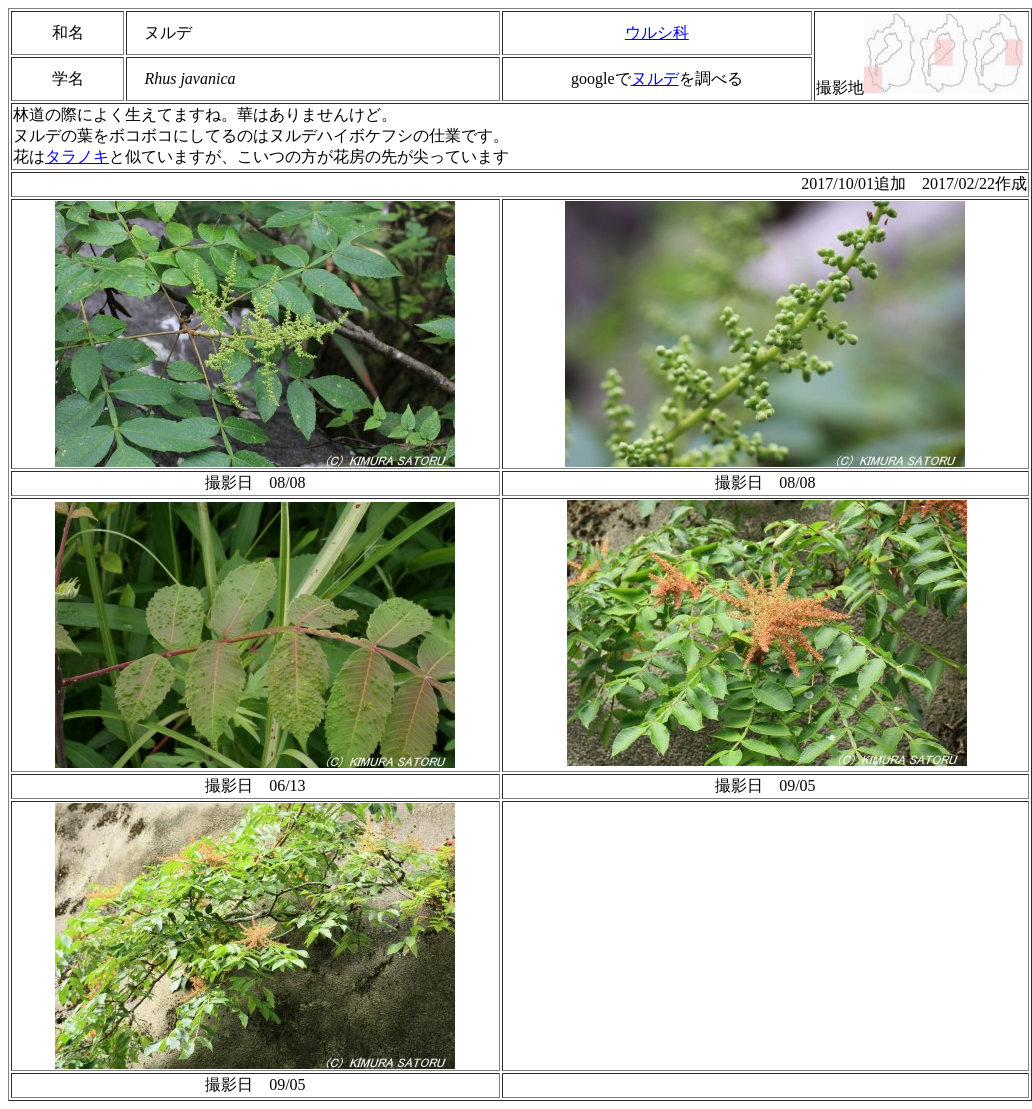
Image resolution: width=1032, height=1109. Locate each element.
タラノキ (77, 156)
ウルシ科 (657, 32)
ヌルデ (655, 78)
